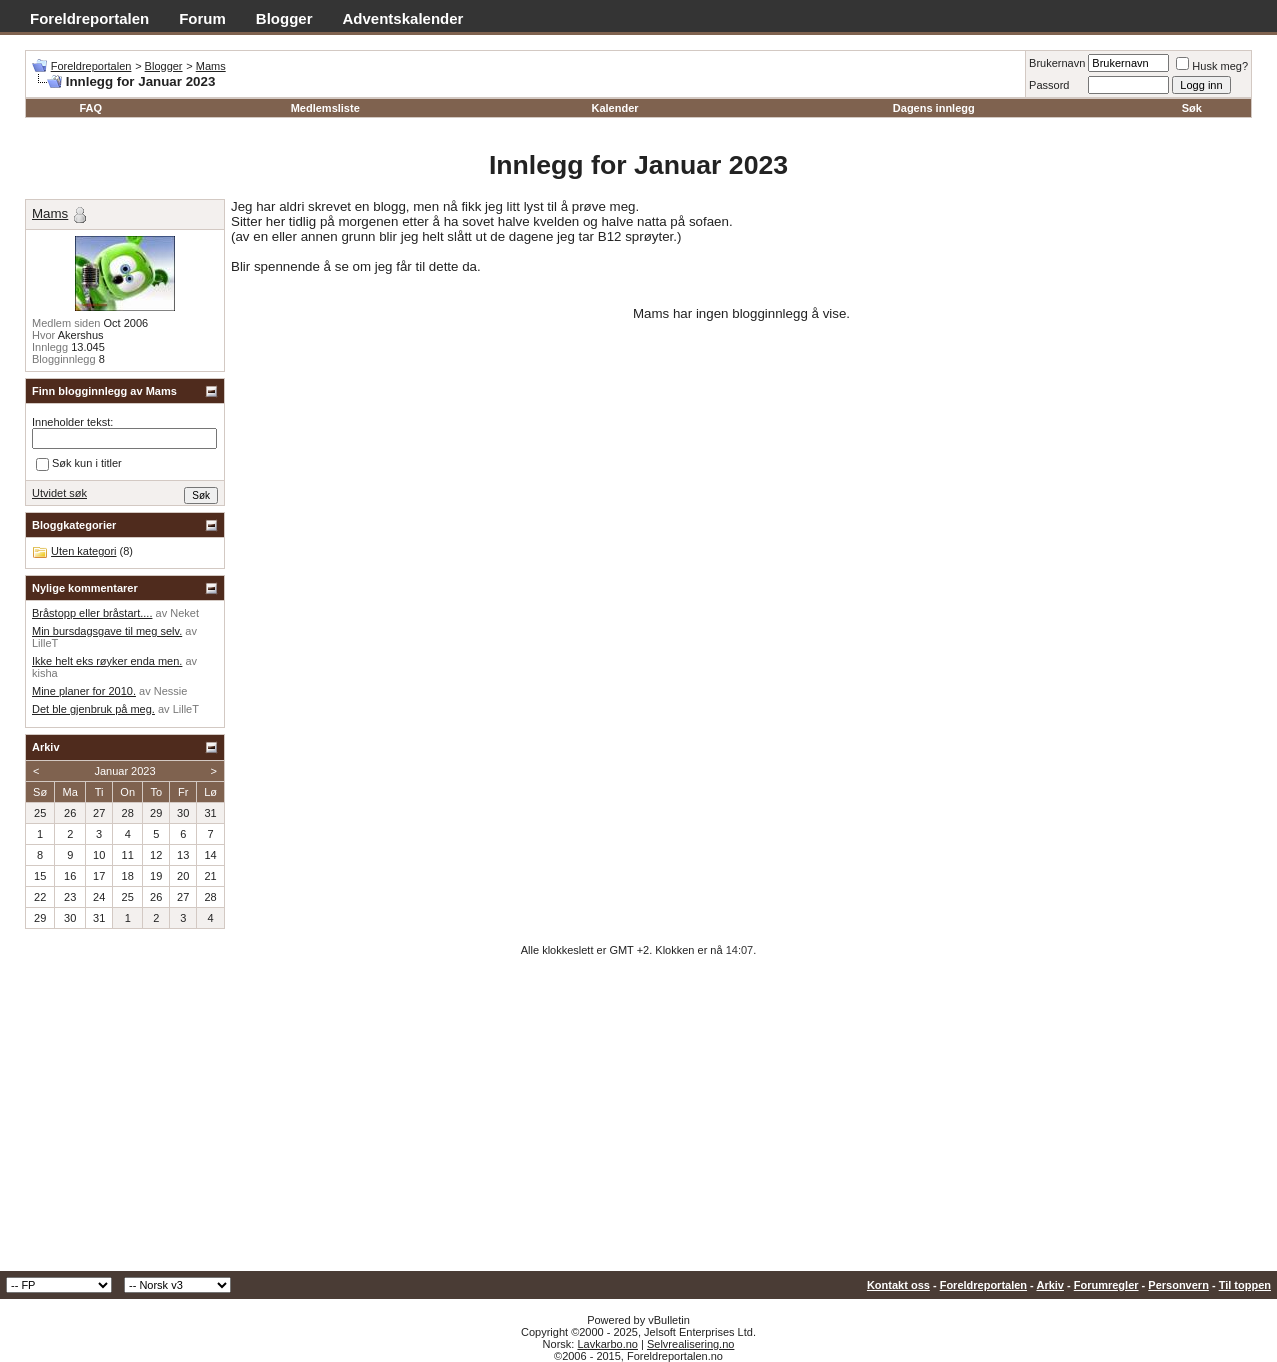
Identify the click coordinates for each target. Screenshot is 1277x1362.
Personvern (1178, 1285)
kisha (45, 673)
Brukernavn (1057, 63)
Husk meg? (1212, 66)
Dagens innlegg (934, 108)
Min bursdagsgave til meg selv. (107, 631)
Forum (202, 18)
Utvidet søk (59, 493)
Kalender (614, 108)
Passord (1049, 85)
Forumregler (1106, 1285)
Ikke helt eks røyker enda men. (107, 661)
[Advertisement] (639, 1121)
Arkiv (1050, 1285)
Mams (211, 66)
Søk (1192, 108)
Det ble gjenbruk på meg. (93, 709)
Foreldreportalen (89, 18)
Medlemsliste (325, 108)
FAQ (90, 108)
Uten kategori (83, 551)
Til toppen (1245, 1285)
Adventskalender (403, 18)
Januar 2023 (124, 771)
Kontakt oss (898, 1285)
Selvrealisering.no (690, 1344)
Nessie (171, 691)
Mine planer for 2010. (84, 691)
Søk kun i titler (79, 464)
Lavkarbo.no (607, 1344)
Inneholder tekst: (72, 422)
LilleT (45, 643)
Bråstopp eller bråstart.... (92, 613)
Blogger (284, 18)
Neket (184, 613)
